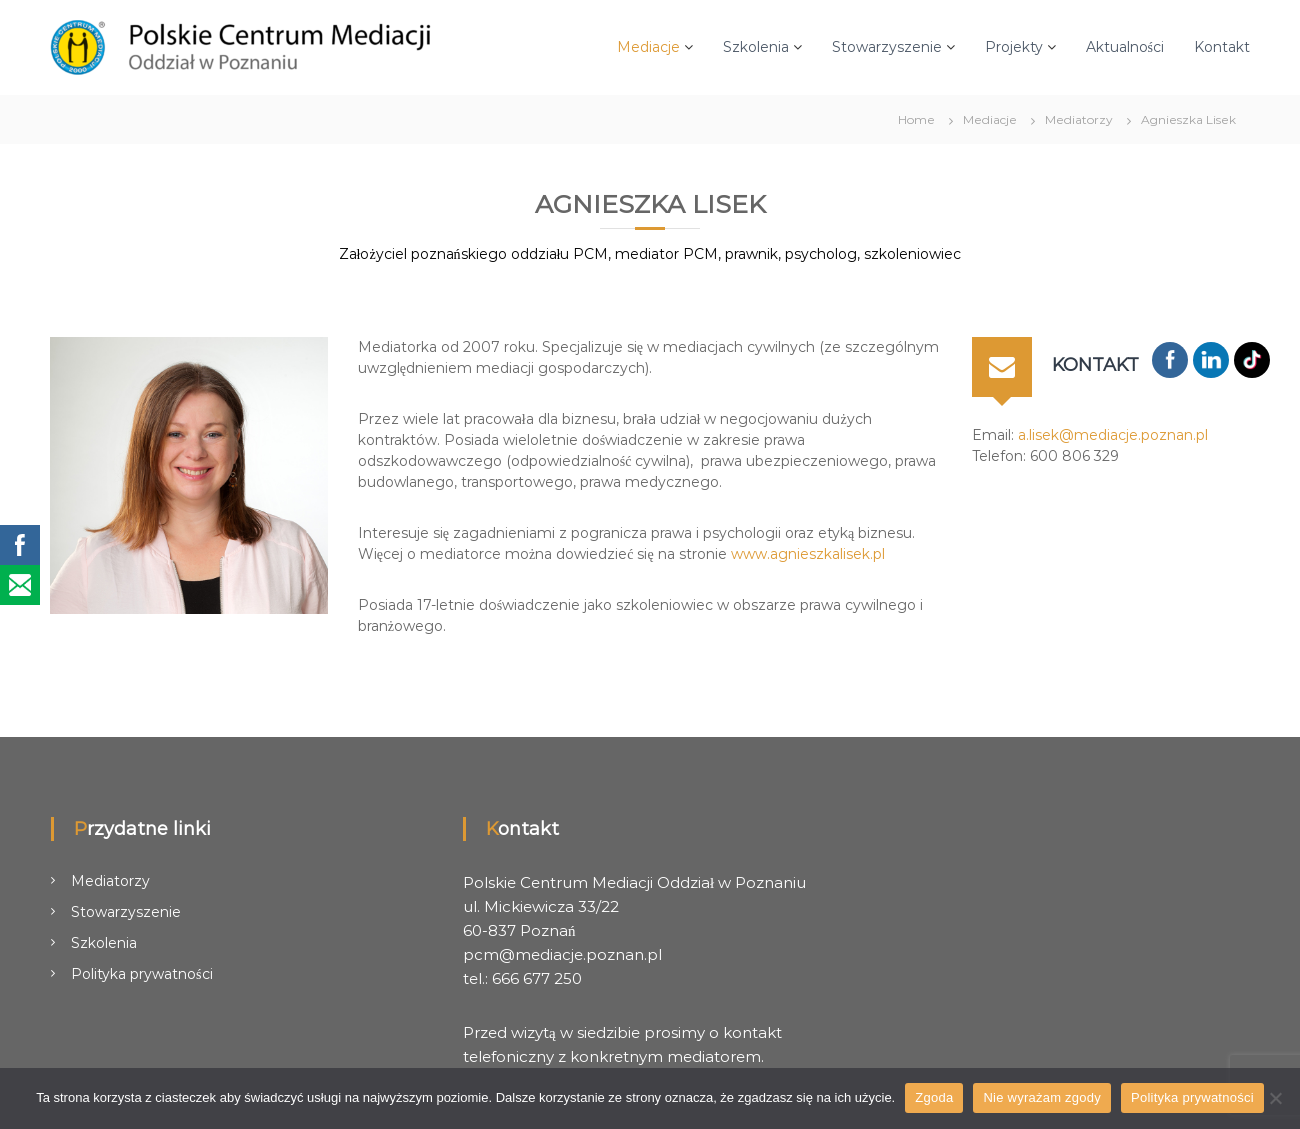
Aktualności (1125, 47)
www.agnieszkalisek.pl (808, 554)
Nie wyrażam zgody (1042, 1097)
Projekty (1014, 47)
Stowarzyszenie (887, 47)
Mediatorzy (110, 881)
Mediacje (648, 47)
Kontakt (1222, 47)
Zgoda (934, 1097)
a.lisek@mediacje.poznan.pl (1113, 435)
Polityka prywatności (141, 974)
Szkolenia (756, 47)
